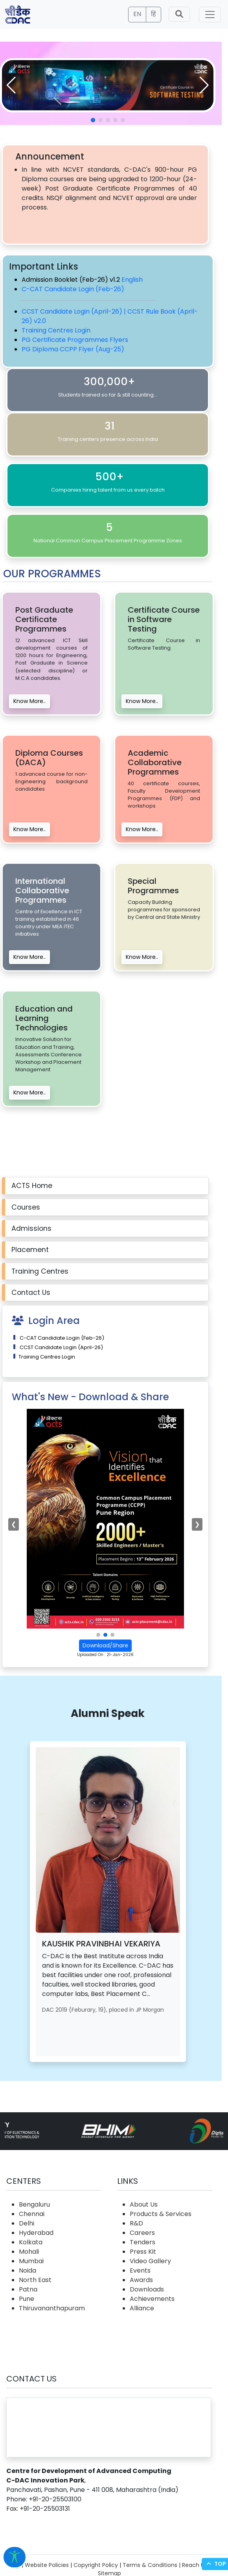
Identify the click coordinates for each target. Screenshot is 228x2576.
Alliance (142, 2308)
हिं (153, 13)
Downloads (147, 2289)
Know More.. (29, 701)
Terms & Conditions (150, 2565)
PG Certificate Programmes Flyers (75, 339)
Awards (141, 2279)
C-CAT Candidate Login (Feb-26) (73, 289)
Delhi (26, 2223)
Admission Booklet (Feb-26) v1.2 (71, 279)
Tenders (142, 2242)
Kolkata (30, 2242)
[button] (204, 85)
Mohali (29, 2251)
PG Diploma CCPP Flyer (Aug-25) (73, 349)
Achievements (152, 2298)
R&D (136, 2223)
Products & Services (160, 2213)
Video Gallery (150, 2261)
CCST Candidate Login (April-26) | (74, 311)
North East (35, 2279)
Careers (142, 2232)
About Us (144, 2204)
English (132, 279)
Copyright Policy (96, 2565)
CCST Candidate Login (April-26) (60, 1347)
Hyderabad (36, 2232)
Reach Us (194, 2565)
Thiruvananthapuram (52, 2308)
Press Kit (143, 2251)
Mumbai (31, 2261)
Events (140, 2270)
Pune (26, 2298)
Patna (28, 2289)
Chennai (31, 2213)
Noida (27, 2270)
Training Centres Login (56, 330)
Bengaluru (34, 2204)
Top (215, 2564)
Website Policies (47, 2565)
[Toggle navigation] (210, 14)
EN (137, 13)
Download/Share (105, 1645)
